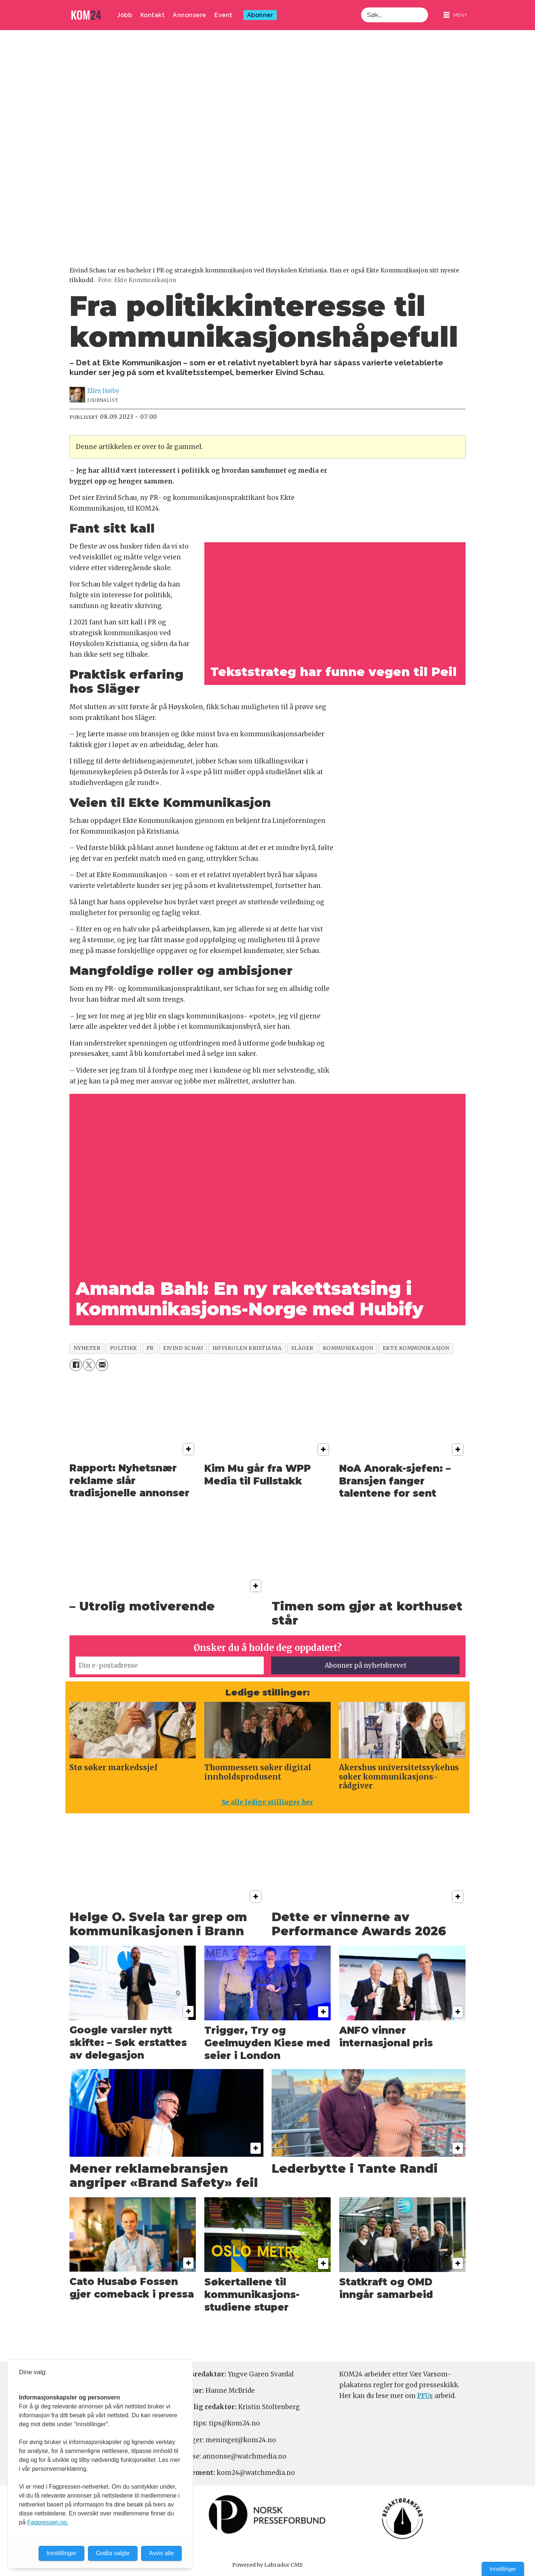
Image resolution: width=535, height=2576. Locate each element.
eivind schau (183, 1348)
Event (223, 15)
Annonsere (189, 15)
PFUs (425, 2396)
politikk (123, 1348)
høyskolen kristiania (247, 1348)
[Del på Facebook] (75, 1365)
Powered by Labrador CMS (267, 2565)
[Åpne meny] (455, 15)
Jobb (124, 15)
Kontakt (152, 15)
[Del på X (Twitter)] (89, 1365)
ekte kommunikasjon (416, 1348)
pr (150, 1348)
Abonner (260, 15)
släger (302, 1348)
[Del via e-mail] (102, 1365)
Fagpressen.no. (47, 2522)
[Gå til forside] (86, 15)
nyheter (87, 1348)
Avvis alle (161, 2553)
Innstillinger (503, 2569)
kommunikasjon (348, 1348)
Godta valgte (113, 2553)
